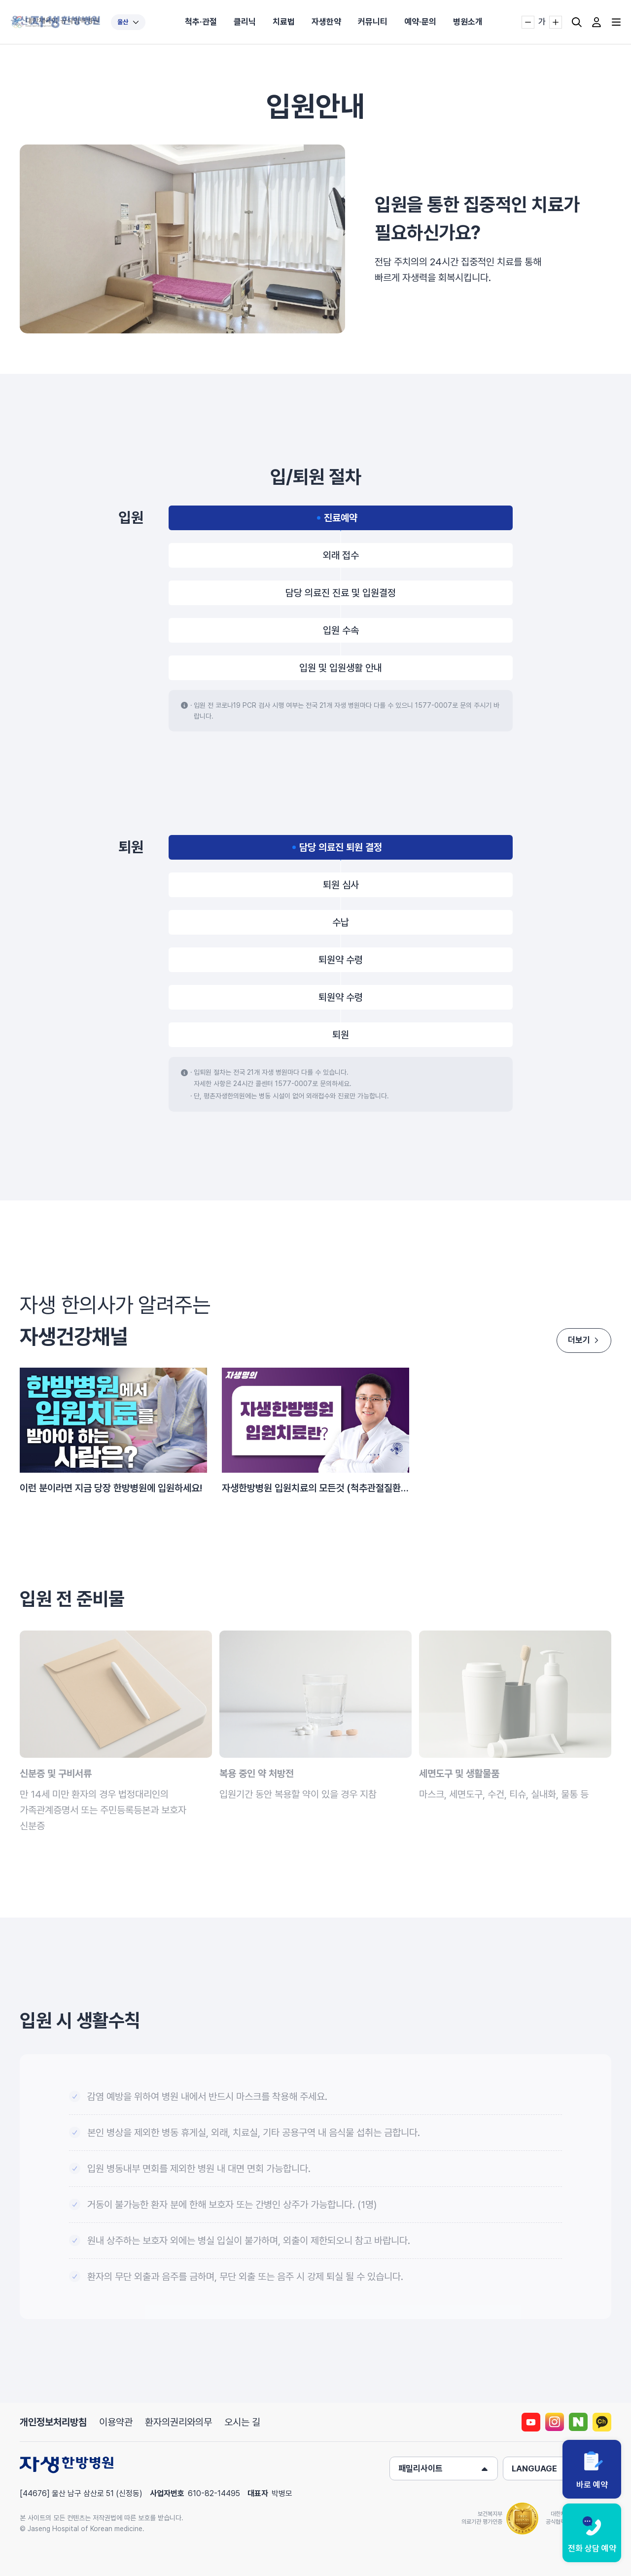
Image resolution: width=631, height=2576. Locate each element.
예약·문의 (420, 22)
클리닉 (245, 22)
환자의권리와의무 (178, 2422)
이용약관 (116, 2422)
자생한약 (326, 22)
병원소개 (468, 22)
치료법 (284, 22)
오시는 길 (242, 2422)
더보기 (581, 1340)
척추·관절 (201, 22)
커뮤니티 (372, 22)
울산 (128, 22)
